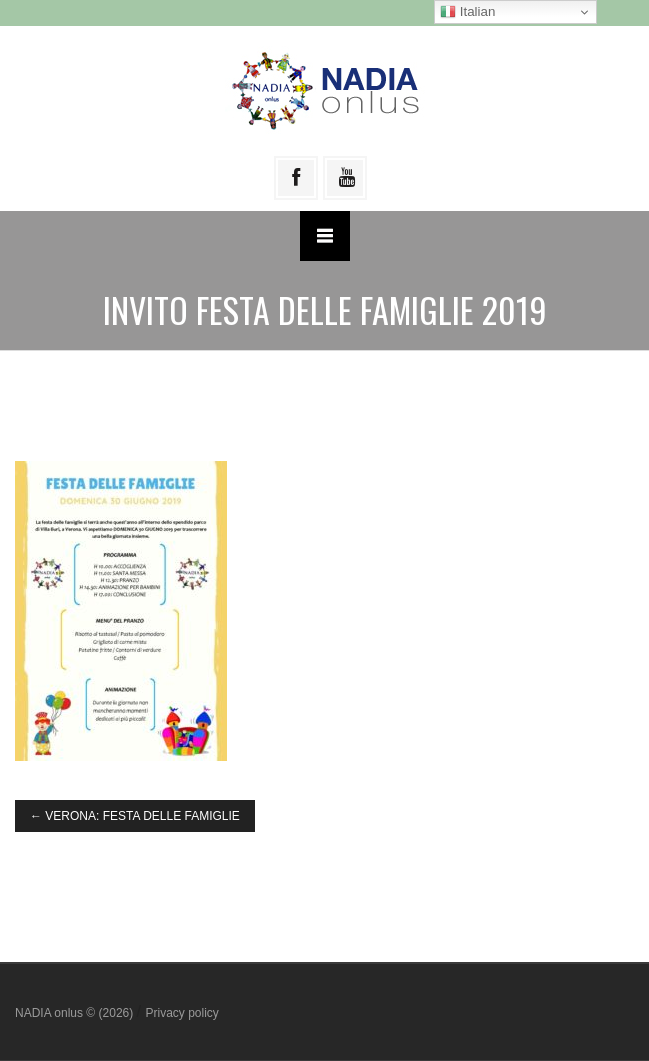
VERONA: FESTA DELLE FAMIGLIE (135, 816)
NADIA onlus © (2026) (76, 1013)
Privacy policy (181, 1013)
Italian (467, 12)
